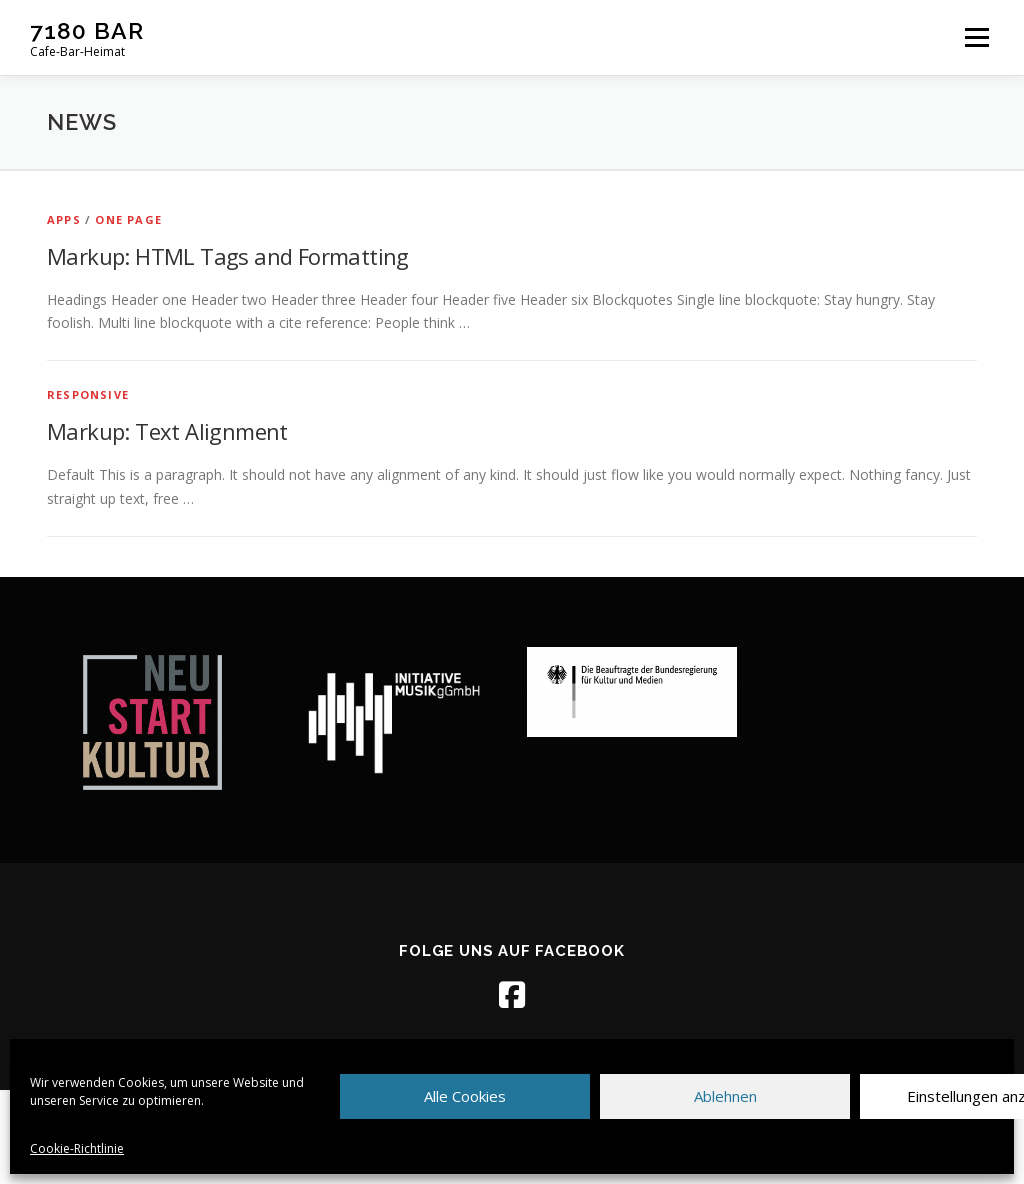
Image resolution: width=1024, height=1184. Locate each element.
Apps (64, 219)
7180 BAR (87, 30)
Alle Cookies (465, 1096)
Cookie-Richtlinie (77, 1148)
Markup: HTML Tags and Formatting (228, 256)
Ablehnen (725, 1096)
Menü (976, 37)
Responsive (88, 394)
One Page (128, 219)
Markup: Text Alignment (167, 431)
